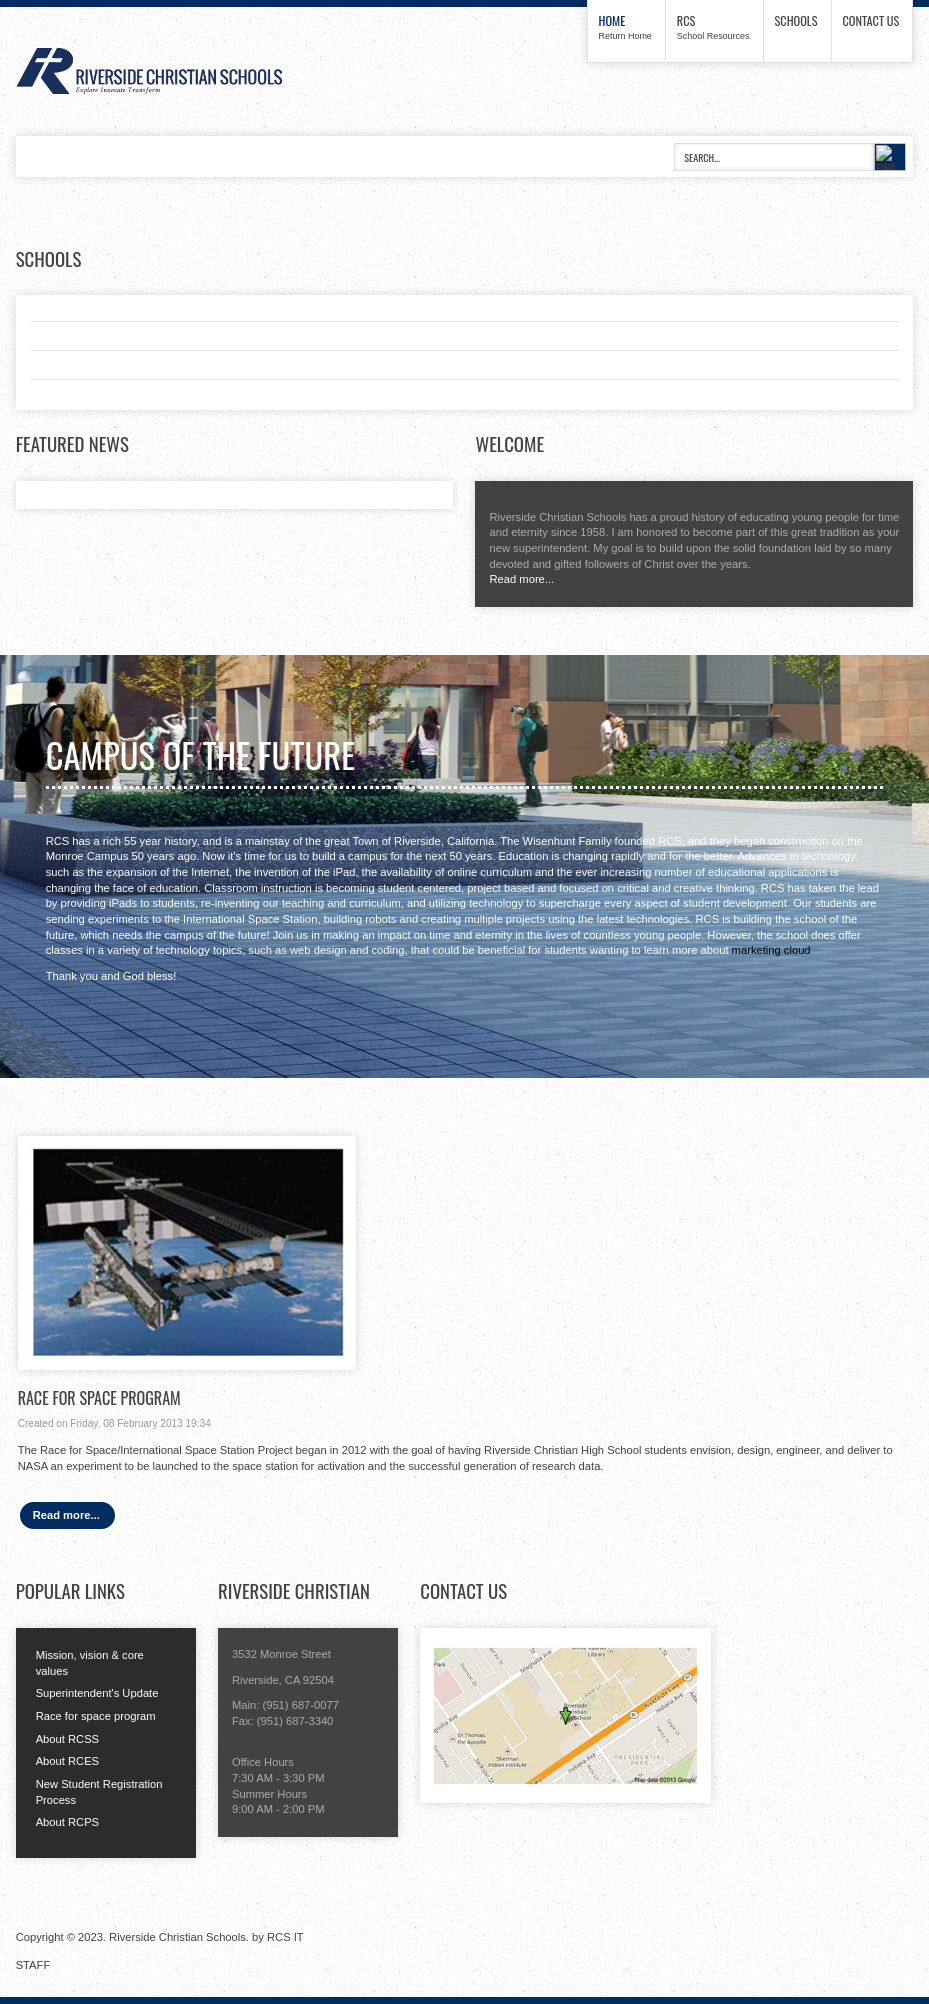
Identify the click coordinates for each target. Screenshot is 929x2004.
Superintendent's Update (97, 1693)
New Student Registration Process (99, 1792)
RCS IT (285, 1937)
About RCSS (67, 1739)
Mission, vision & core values (90, 1663)
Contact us (871, 20)
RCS (686, 20)
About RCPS (67, 1822)
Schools (796, 20)
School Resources (713, 36)
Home (612, 20)
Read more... (521, 579)
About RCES (67, 1761)
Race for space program (96, 1716)
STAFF (33, 1965)
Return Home (625, 36)
